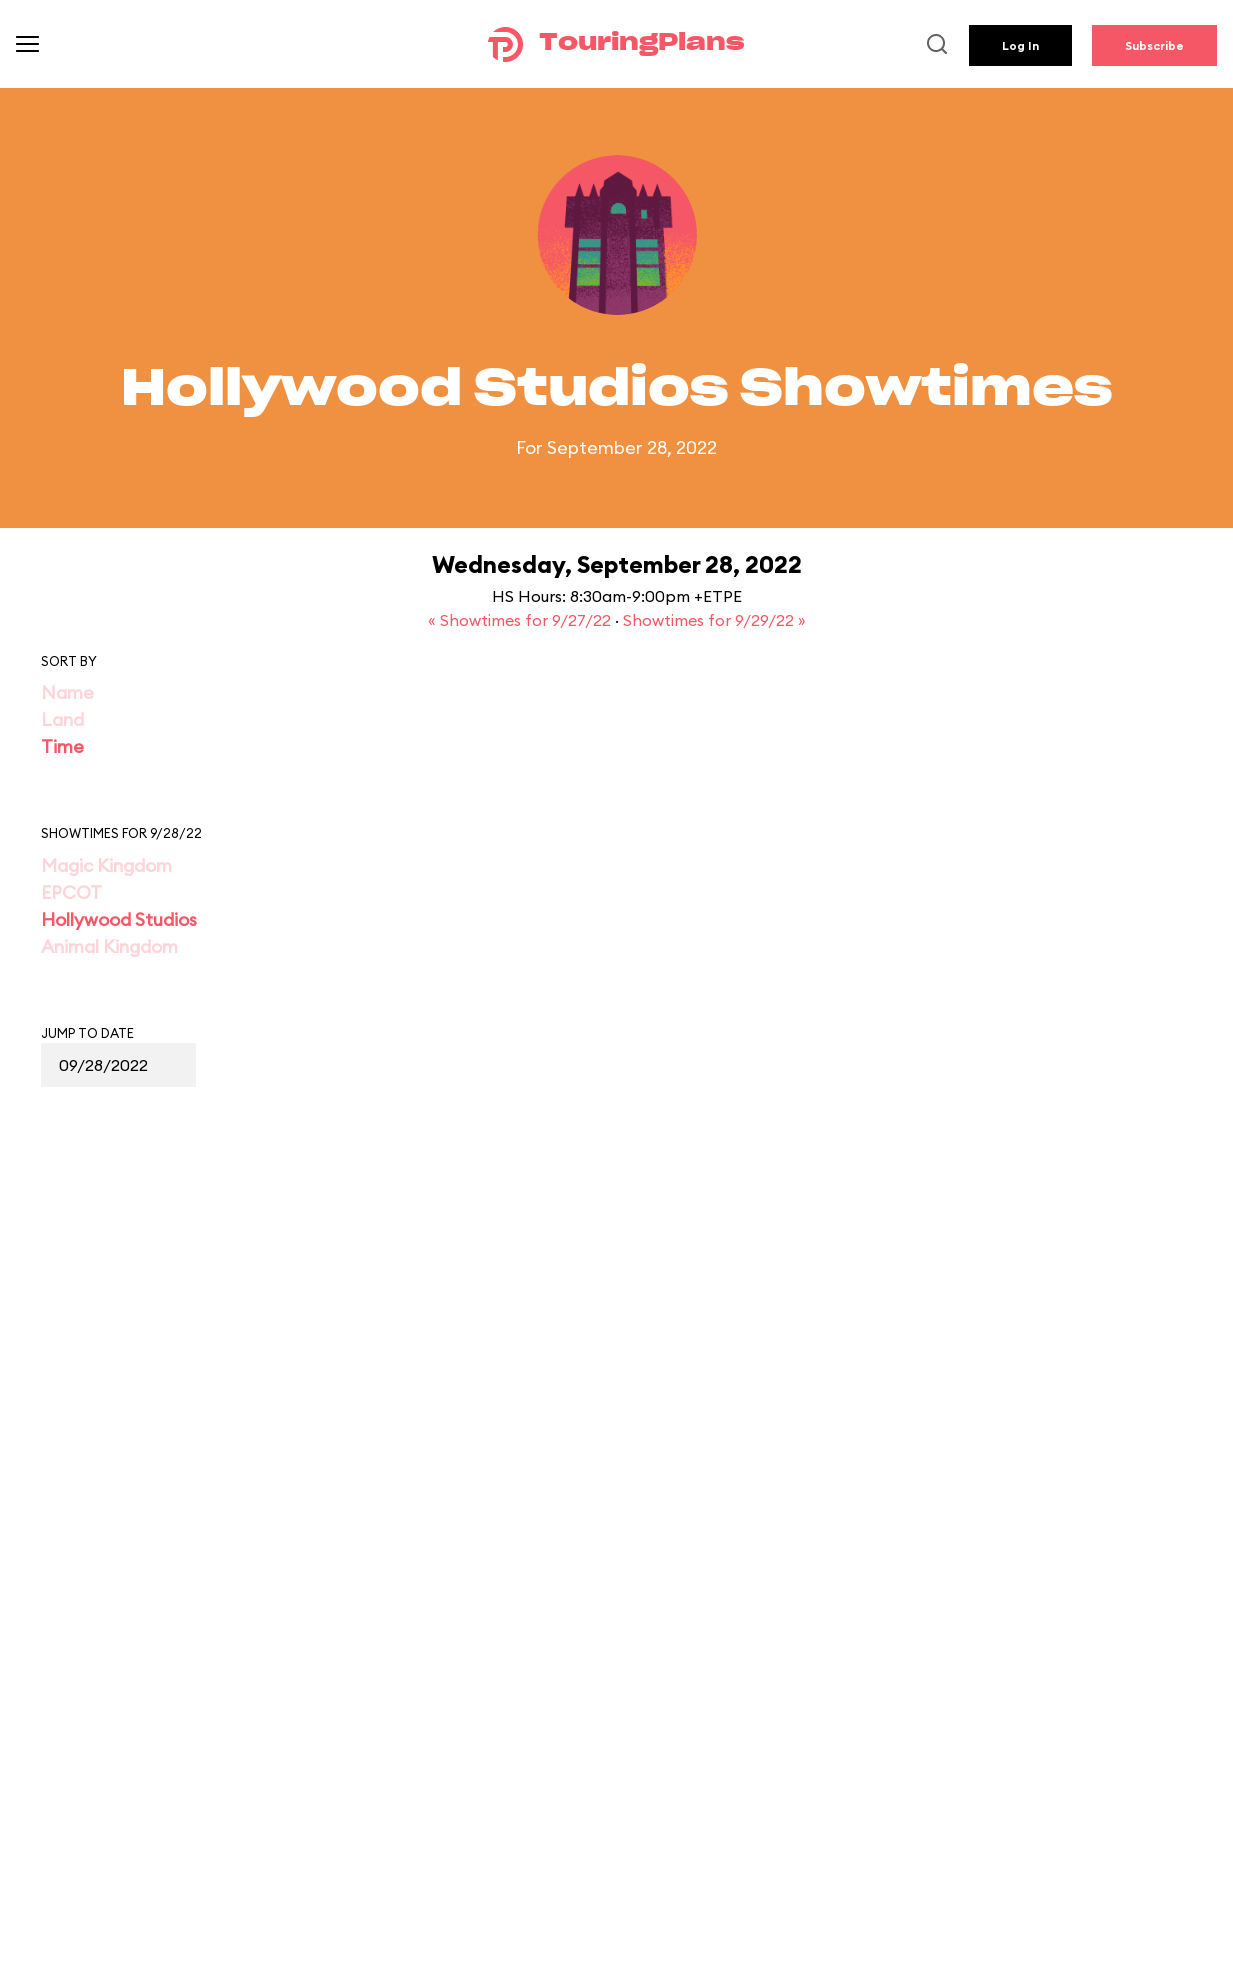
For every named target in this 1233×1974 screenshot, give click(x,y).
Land (62, 719)
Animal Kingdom (109, 946)
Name (67, 692)
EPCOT (71, 892)
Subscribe (1154, 45)
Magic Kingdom (106, 865)
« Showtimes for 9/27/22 (521, 620)
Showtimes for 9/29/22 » (714, 620)
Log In (1020, 45)
